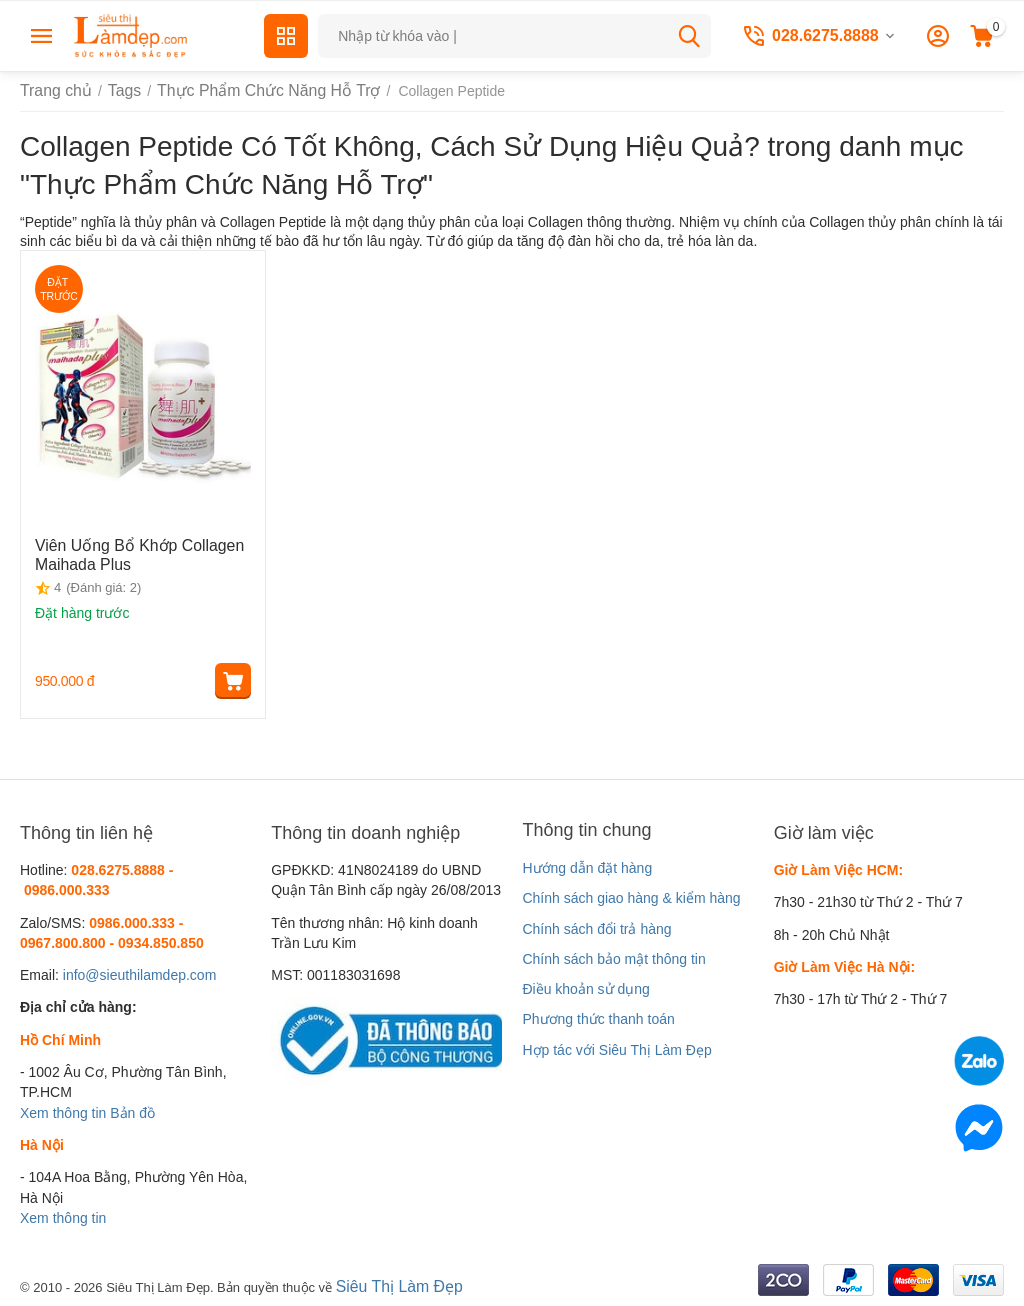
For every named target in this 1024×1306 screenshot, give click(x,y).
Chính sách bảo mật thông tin (613, 959)
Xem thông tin (63, 1113)
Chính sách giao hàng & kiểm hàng (631, 898)
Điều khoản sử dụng (585, 989)
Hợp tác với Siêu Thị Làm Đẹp (616, 1050)
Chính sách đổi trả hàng (596, 929)
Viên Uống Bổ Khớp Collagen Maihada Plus (127, 552)
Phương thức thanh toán (598, 1019)
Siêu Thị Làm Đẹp (392, 1285)
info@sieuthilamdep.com (140, 975)
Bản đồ (132, 1113)
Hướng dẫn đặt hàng (587, 868)
